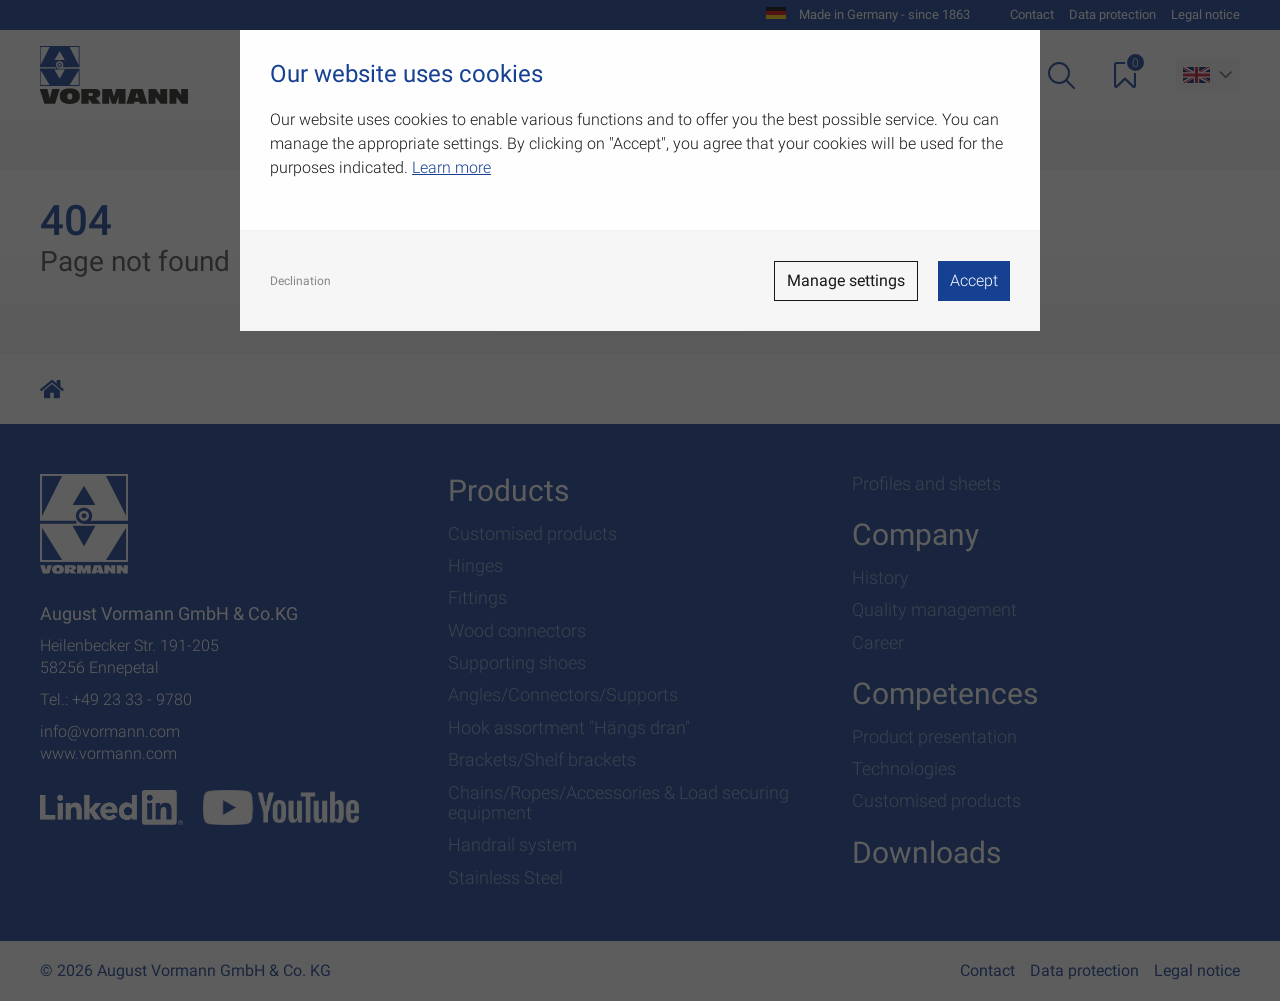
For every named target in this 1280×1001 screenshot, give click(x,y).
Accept (974, 280)
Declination (300, 281)
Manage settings (846, 280)
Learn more (451, 167)
